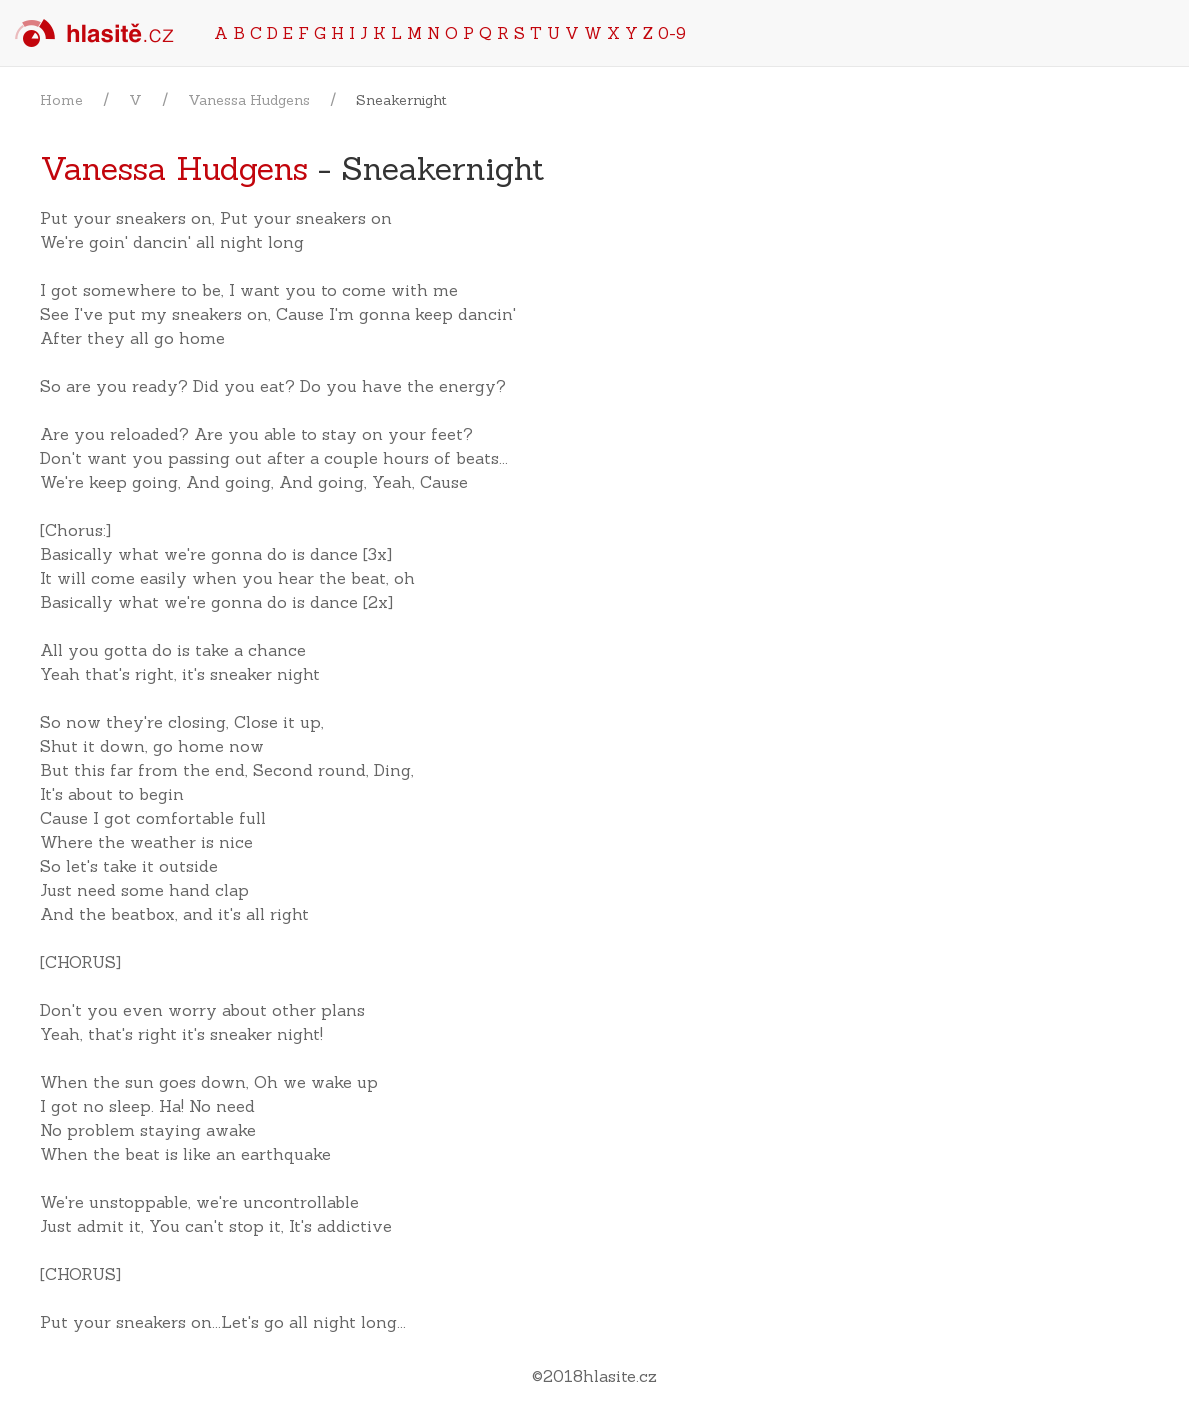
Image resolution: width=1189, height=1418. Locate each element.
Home (61, 100)
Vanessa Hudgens (249, 100)
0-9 (672, 33)
